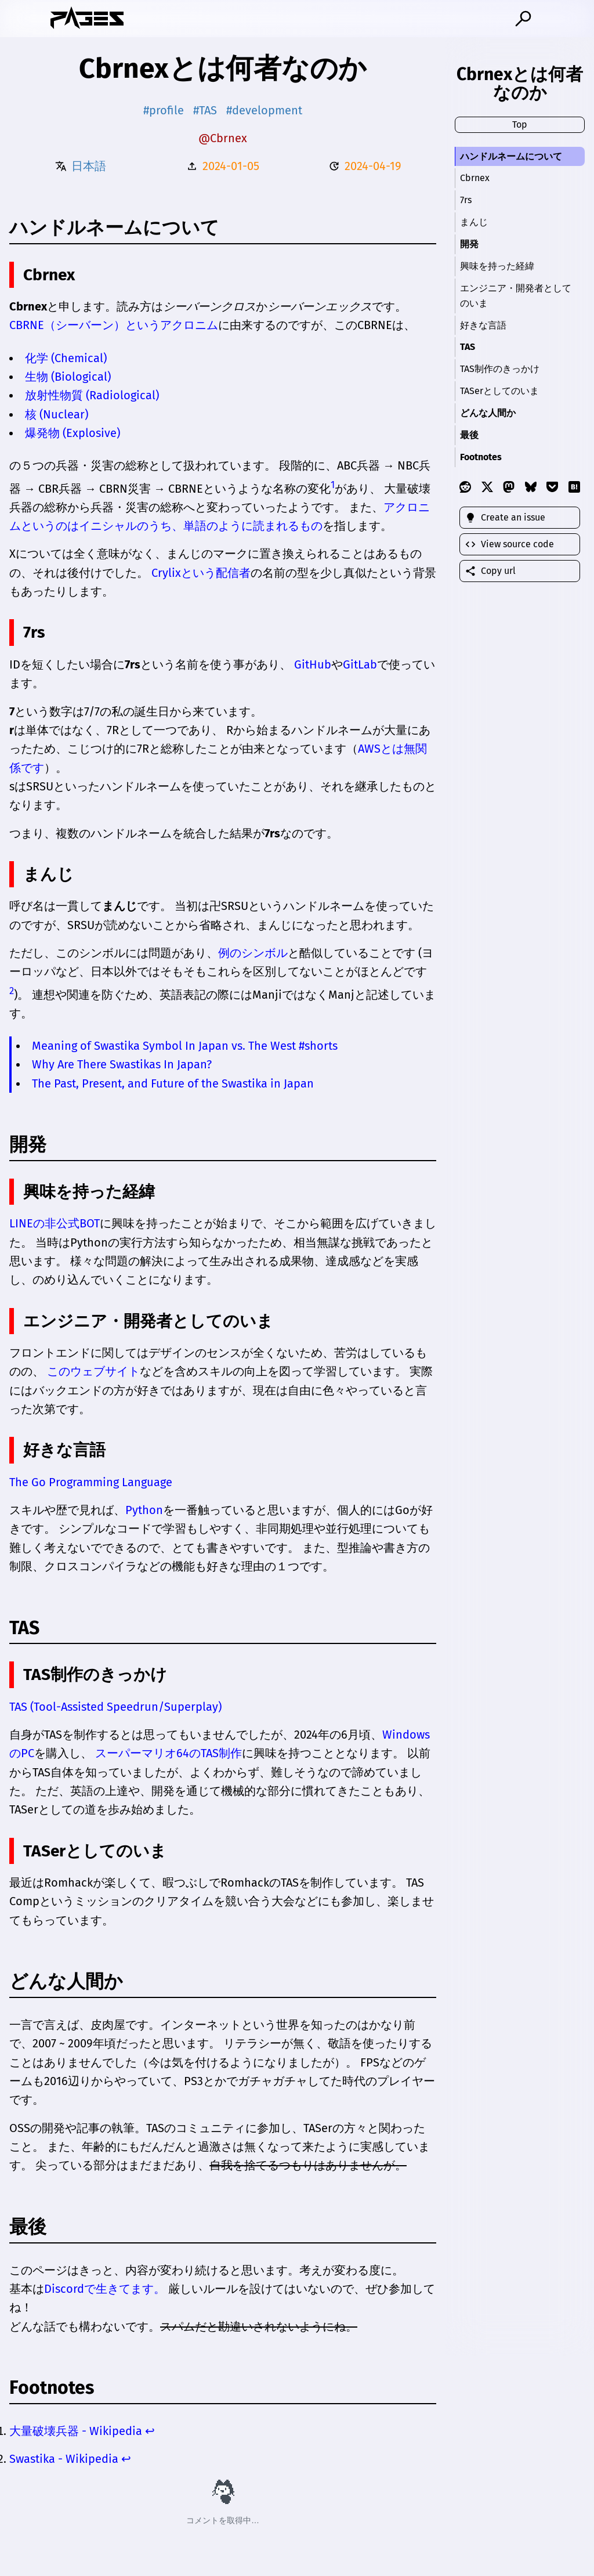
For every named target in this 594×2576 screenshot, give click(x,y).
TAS (467, 346)
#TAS (205, 110)
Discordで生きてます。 (104, 2289)
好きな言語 (483, 325)
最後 (469, 434)
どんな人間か (488, 412)
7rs (466, 199)
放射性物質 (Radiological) (92, 395)
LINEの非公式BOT (54, 1223)
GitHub (312, 664)
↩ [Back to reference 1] (150, 2431)
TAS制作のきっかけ (499, 368)
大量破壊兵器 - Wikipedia (75, 2431)
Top (519, 124)
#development (264, 110)
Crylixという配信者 (201, 573)
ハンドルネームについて (511, 156)
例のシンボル (253, 953)
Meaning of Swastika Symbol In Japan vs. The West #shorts (185, 1046)
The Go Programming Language (90, 1482)
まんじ (474, 221)
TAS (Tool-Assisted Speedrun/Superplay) (115, 1707)
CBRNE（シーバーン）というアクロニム (113, 325)
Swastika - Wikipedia (63, 2459)
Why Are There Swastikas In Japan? (122, 1064)
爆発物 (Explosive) (72, 433)
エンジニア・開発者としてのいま (515, 296)
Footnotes (481, 457)
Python (144, 1510)
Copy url (490, 571)
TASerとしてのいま (499, 390)
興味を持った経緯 (497, 266)
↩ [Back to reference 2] (126, 2459)
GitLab (360, 664)
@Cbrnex (222, 138)
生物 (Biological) (68, 377)
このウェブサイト (93, 1371)
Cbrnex (475, 177)
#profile (163, 110)
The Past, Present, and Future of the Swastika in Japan (173, 1083)
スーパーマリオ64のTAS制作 (168, 1753)
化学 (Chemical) (66, 358)
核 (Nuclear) (56, 414)
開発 (469, 244)
